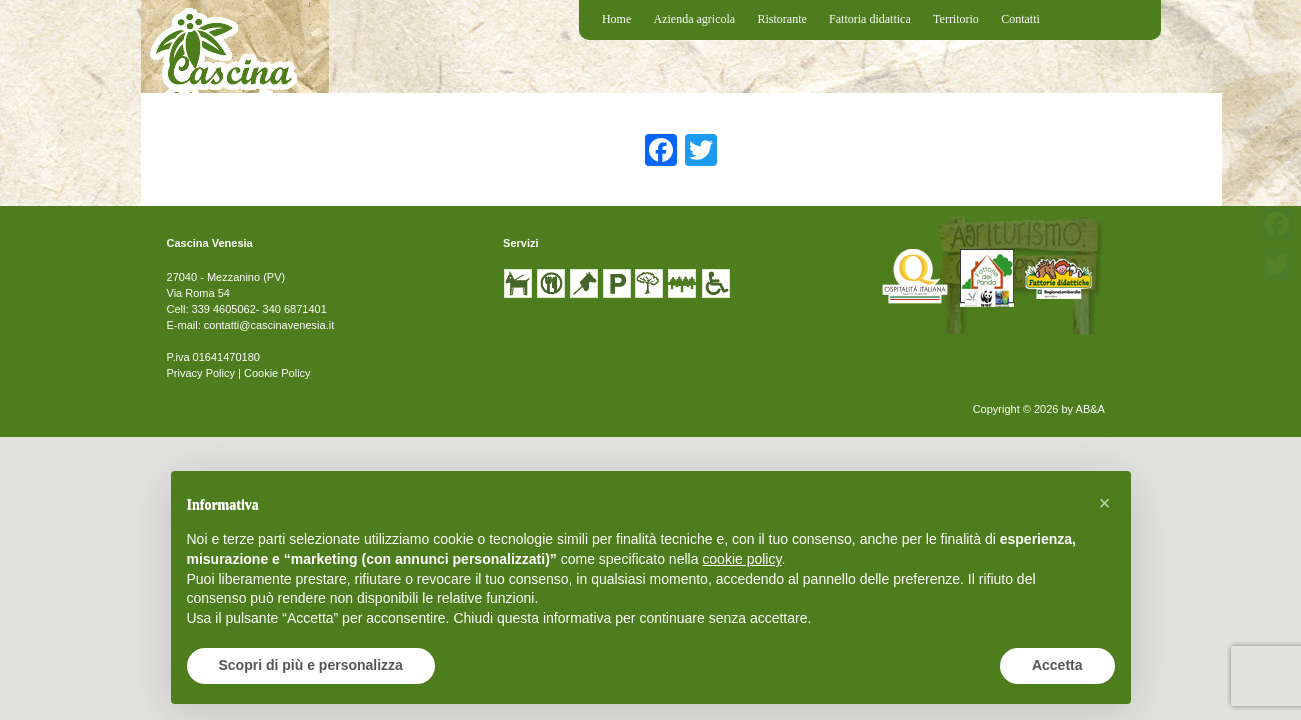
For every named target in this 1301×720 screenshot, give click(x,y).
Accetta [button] (1057, 665)
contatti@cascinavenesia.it (269, 325)
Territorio (956, 19)
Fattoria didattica (870, 19)
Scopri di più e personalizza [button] (311, 665)
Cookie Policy (277, 373)
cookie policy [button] (741, 559)
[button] (1105, 503)
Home (616, 19)
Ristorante (781, 19)
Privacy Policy (201, 373)
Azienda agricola (695, 19)
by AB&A (1082, 409)
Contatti (1020, 19)
